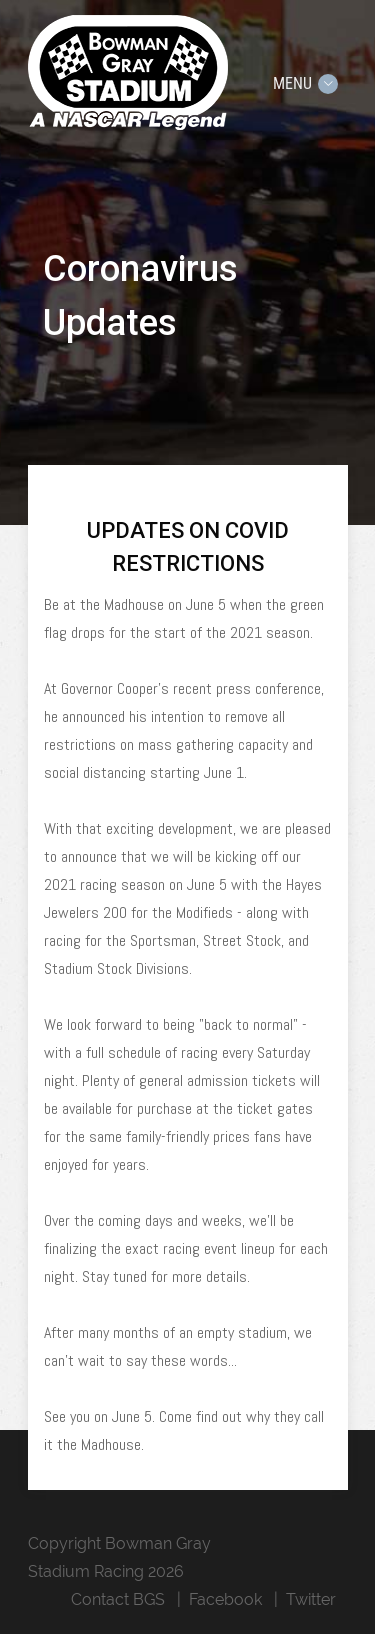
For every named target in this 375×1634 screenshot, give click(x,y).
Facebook (225, 1599)
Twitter (311, 1599)
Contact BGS (118, 1599)
